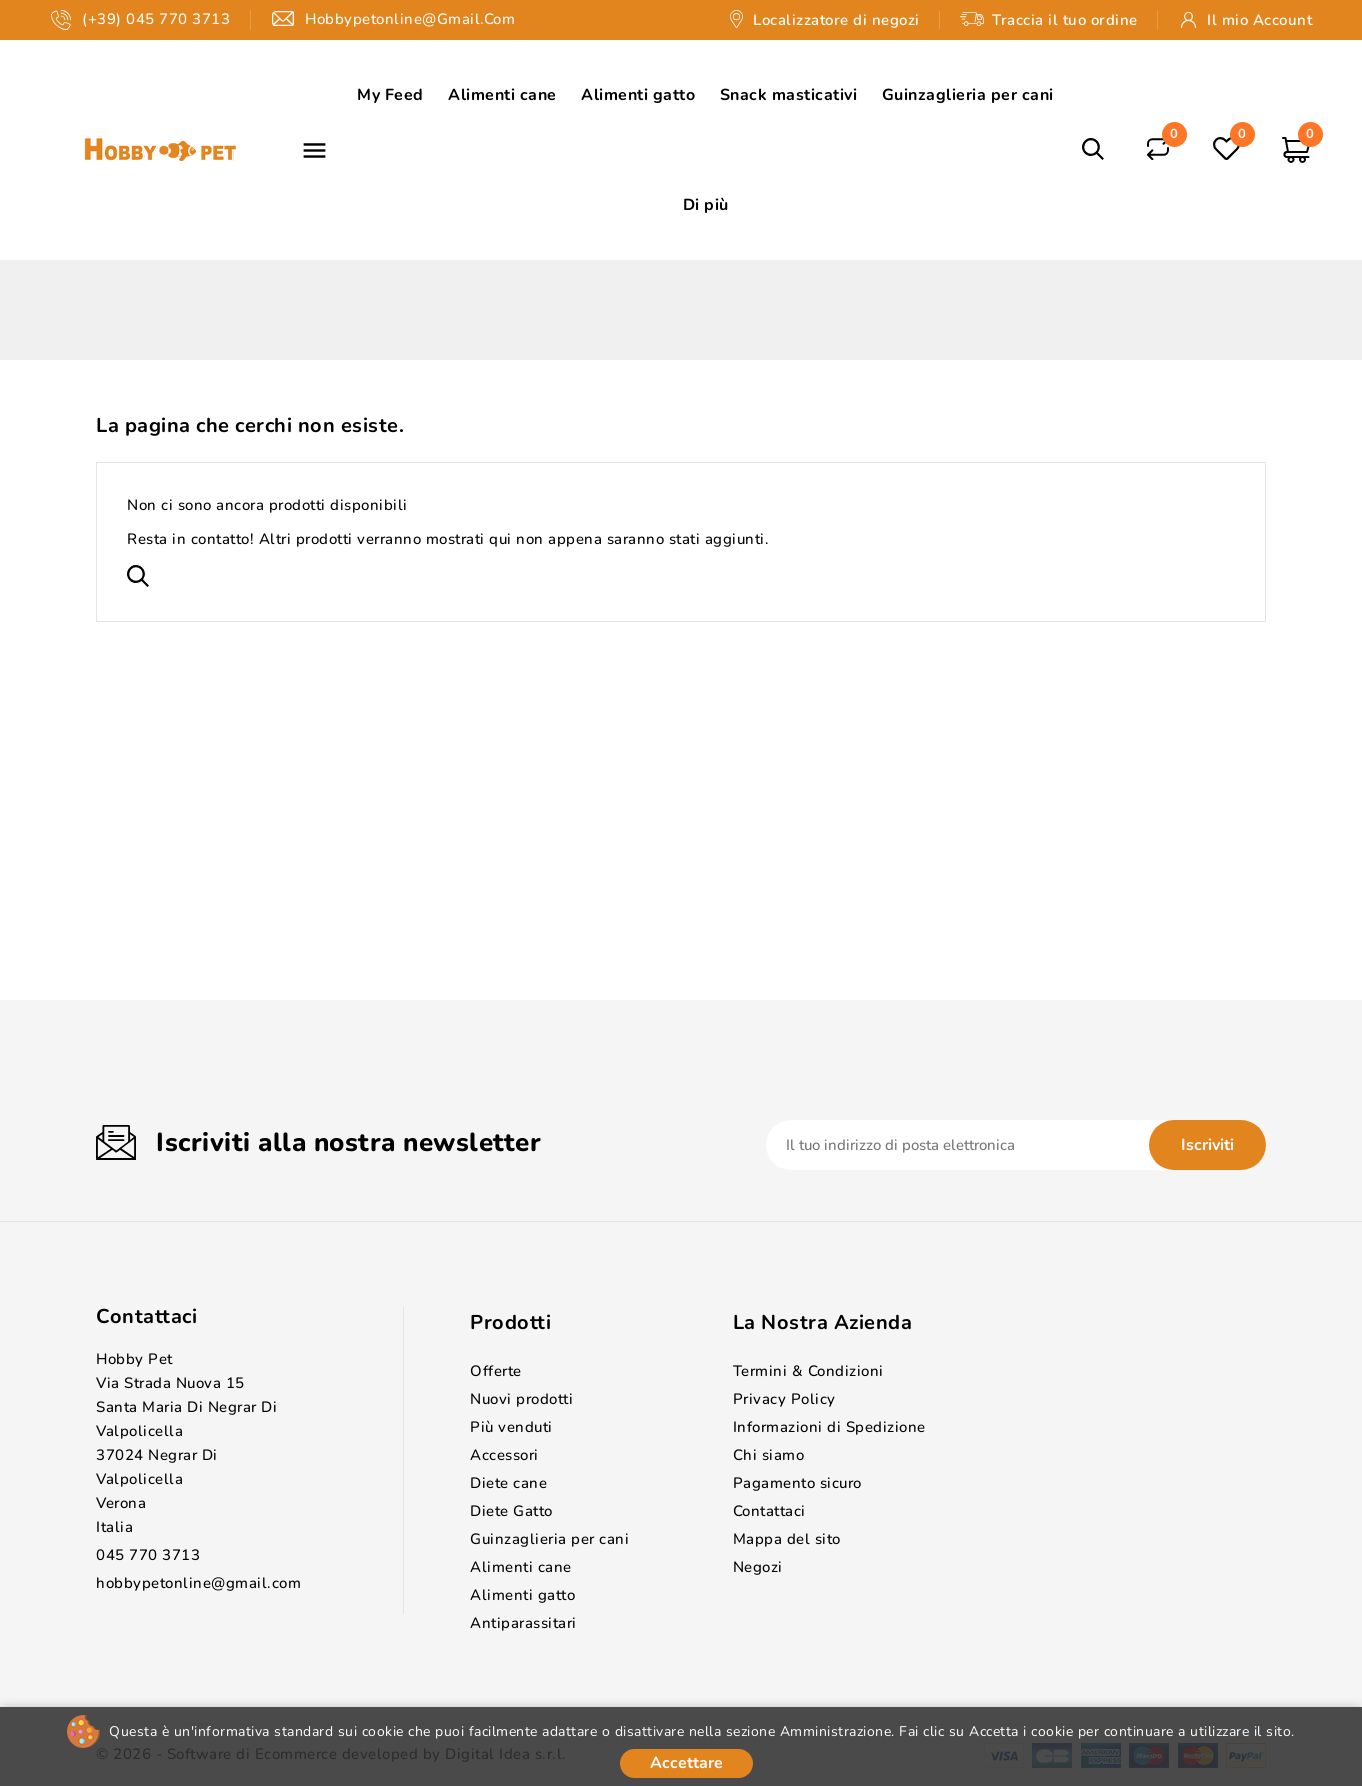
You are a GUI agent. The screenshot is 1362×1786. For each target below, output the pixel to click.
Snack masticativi (789, 95)
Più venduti (511, 1427)
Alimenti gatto (638, 95)
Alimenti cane (502, 95)
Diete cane (508, 1483)
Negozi (758, 1567)
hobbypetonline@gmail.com (198, 1583)
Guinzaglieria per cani (968, 95)
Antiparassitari (523, 1623)
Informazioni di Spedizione (829, 1427)
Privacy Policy (784, 1399)
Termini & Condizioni (808, 1371)
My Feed (390, 95)
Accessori (504, 1455)
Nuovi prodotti (521, 1399)
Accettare (686, 1763)
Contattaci (146, 1316)
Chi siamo (769, 1455)
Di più (706, 205)
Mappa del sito (787, 1539)
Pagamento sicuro (797, 1483)
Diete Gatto (511, 1511)
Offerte (496, 1371)
